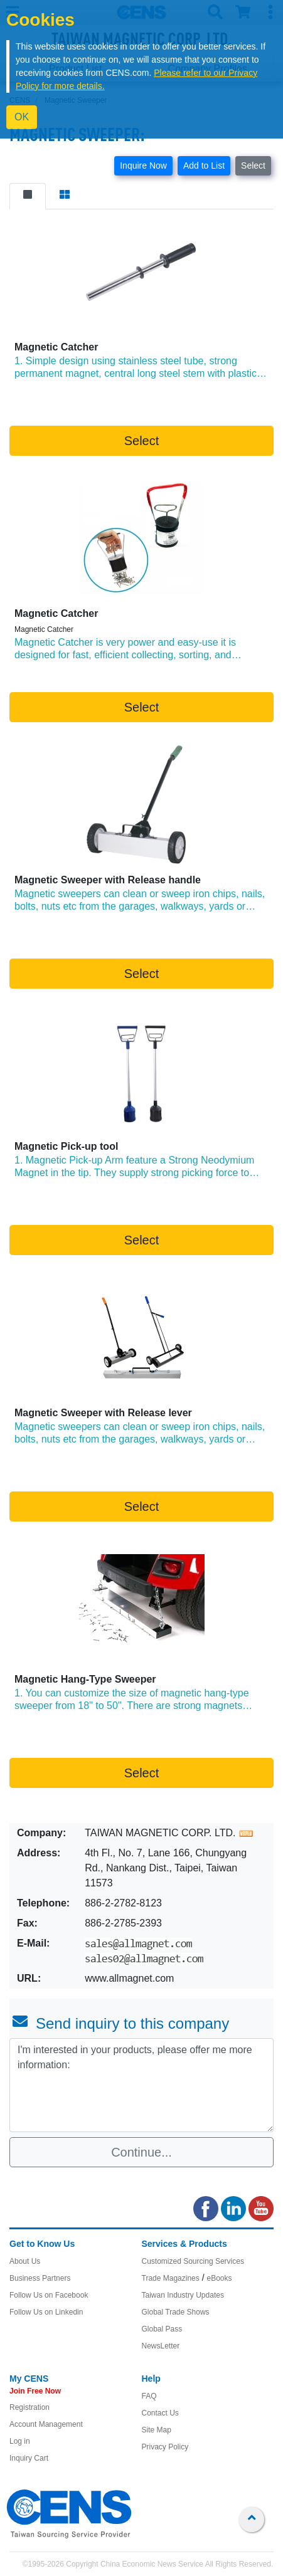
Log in (19, 2441)
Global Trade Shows (176, 2312)
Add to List (204, 165)
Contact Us (160, 2413)
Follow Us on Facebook (48, 2295)
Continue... (141, 2152)
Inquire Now (143, 165)
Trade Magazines (171, 2278)
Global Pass (162, 2329)
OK (21, 117)
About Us (24, 2261)
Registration (29, 2407)
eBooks (219, 2278)
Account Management (46, 2424)
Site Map (156, 2430)
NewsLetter (161, 2346)
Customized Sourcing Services (193, 2261)
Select (253, 165)
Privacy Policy (165, 2446)
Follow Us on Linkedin (46, 2312)
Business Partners (39, 2278)
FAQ (149, 2396)
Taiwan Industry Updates (183, 2295)
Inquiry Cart (28, 2458)
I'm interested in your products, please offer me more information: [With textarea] (141, 2085)
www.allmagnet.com (129, 1978)
